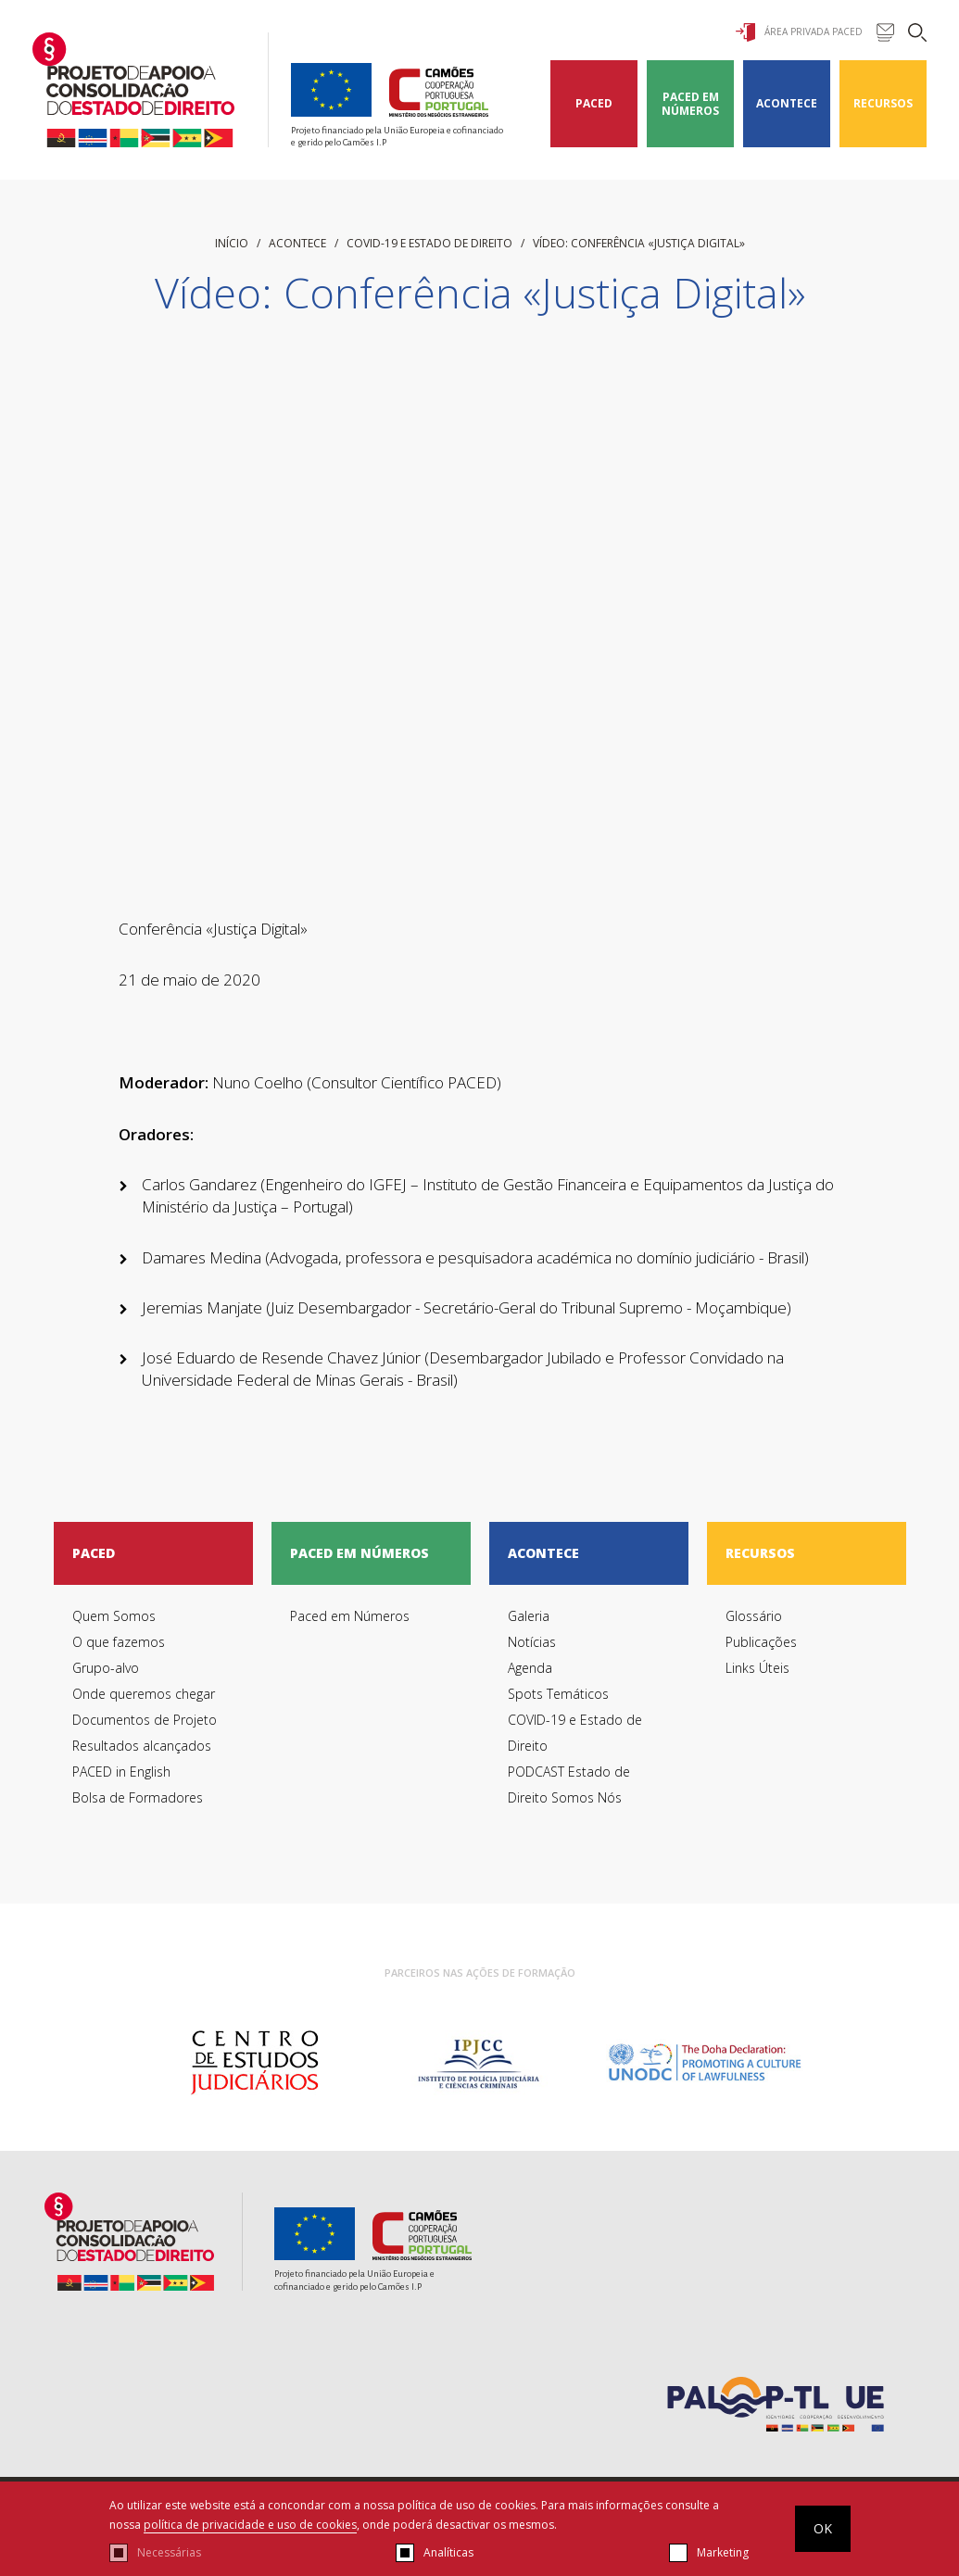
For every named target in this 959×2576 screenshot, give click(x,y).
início (231, 243)
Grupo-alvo (105, 1668)
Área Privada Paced (799, 32)
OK (823, 2528)
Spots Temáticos (558, 1694)
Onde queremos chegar (143, 1694)
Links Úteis (757, 1668)
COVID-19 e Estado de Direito (429, 243)
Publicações (761, 1642)
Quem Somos (114, 1616)
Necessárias (169, 2552)
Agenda (530, 1668)
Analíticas (448, 2552)
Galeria (528, 1616)
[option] (254, 2062)
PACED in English (121, 1771)
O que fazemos (118, 1642)
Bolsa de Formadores (137, 1797)
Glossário (754, 1616)
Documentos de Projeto (144, 1719)
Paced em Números (690, 104)
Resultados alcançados (141, 1745)
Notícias (532, 1642)
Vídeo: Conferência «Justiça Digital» (639, 243)
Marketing (723, 2552)
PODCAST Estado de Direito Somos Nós (569, 1784)
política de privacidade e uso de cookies (250, 2524)
